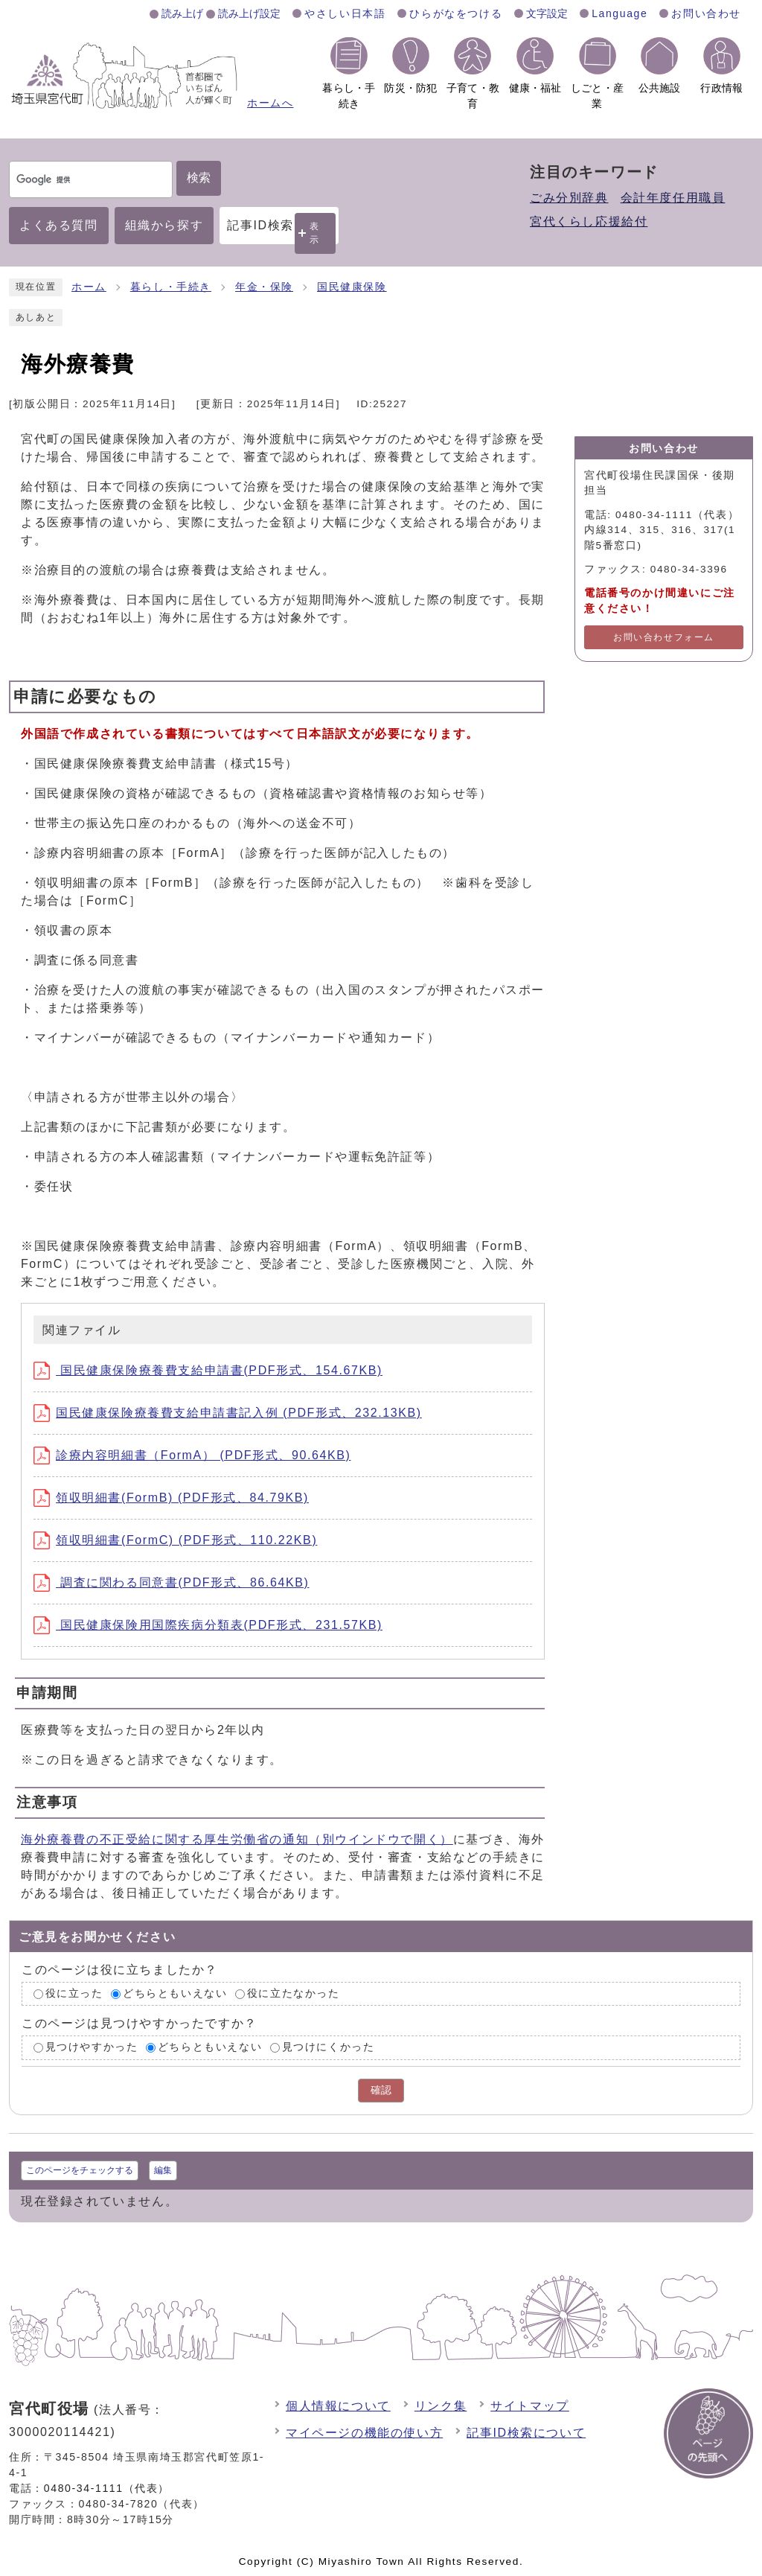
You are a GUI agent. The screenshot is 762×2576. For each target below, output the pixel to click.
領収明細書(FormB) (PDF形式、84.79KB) (171, 1497)
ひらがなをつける (455, 13)
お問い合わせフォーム (663, 637)
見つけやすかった (91, 2047)
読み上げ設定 (249, 13)
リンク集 (440, 2406)
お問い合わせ (706, 13)
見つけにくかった (328, 2047)
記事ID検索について (526, 2432)
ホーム (88, 287)
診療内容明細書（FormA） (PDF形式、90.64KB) (191, 1455)
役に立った (74, 1993)
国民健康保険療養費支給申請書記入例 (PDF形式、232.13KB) (227, 1412)
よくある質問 (58, 225)
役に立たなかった (293, 1993)
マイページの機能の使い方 (364, 2432)
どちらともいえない (175, 1993)
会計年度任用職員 (673, 197)
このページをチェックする (79, 2170)
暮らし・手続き (170, 287)
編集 (163, 2170)
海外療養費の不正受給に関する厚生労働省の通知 (237, 1839)
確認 (381, 2090)
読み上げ (182, 13)
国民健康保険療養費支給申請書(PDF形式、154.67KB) (207, 1370)
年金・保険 (264, 287)
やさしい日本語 (344, 13)
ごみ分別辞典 (569, 197)
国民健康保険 (352, 287)
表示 (315, 232)
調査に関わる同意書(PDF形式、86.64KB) (171, 1582)
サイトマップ (529, 2406)
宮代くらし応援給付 (588, 221)
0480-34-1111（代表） (107, 2488)
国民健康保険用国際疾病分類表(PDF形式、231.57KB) (207, 1625)
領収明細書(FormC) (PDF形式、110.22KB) (175, 1540)
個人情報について (338, 2406)
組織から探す (164, 225)
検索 (199, 177)
